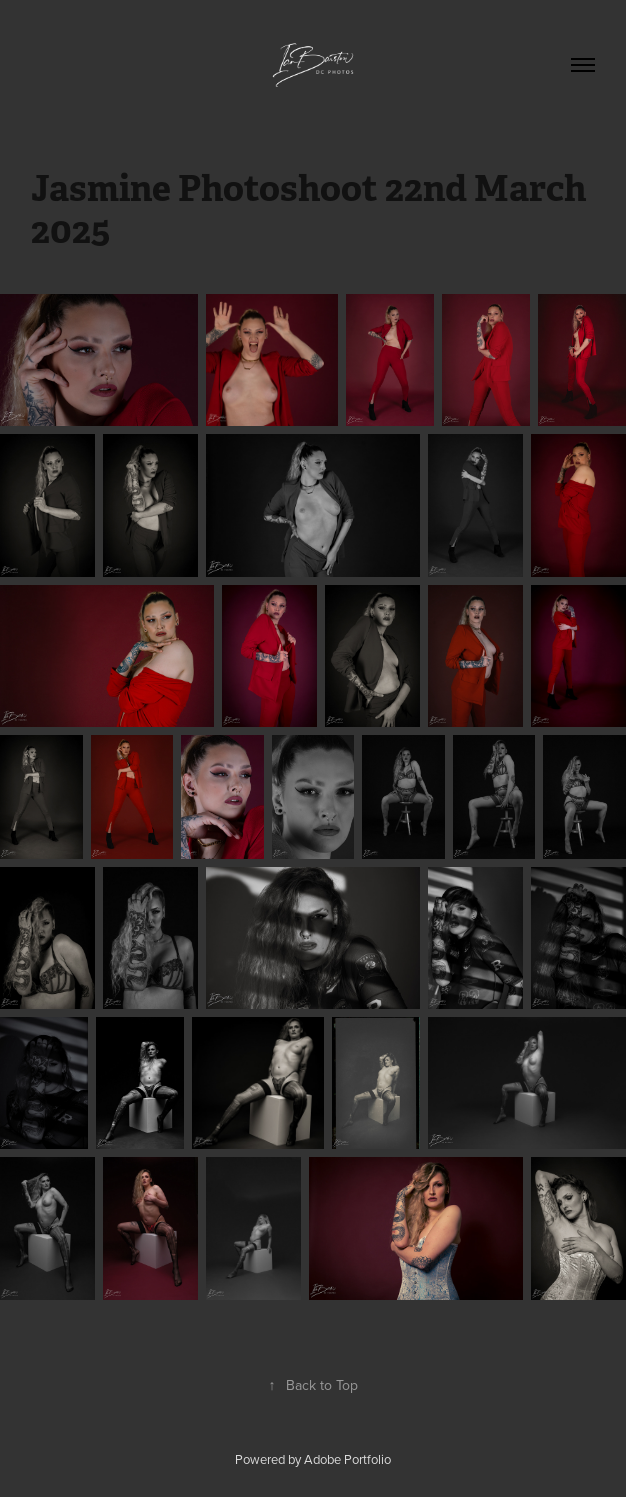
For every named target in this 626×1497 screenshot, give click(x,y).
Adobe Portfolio (347, 1459)
